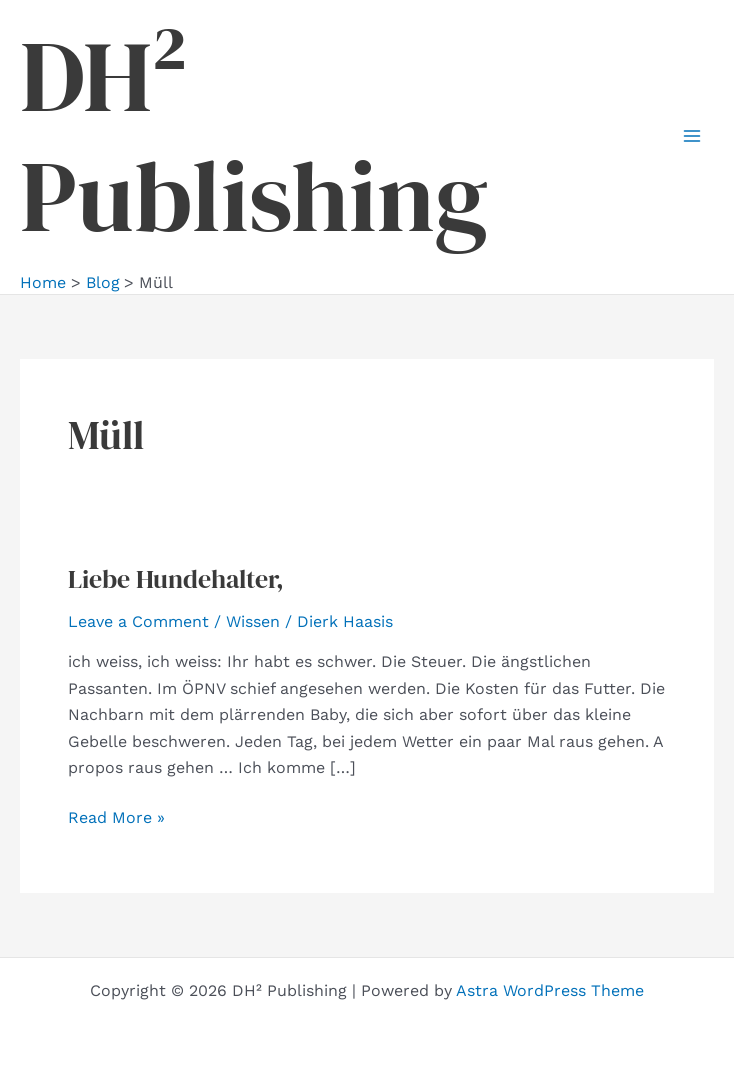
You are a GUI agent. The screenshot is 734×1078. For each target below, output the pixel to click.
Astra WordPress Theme (550, 990)
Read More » (116, 818)
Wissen (253, 621)
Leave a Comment (138, 621)
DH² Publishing (254, 136)
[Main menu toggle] (692, 136)
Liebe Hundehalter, (176, 579)
